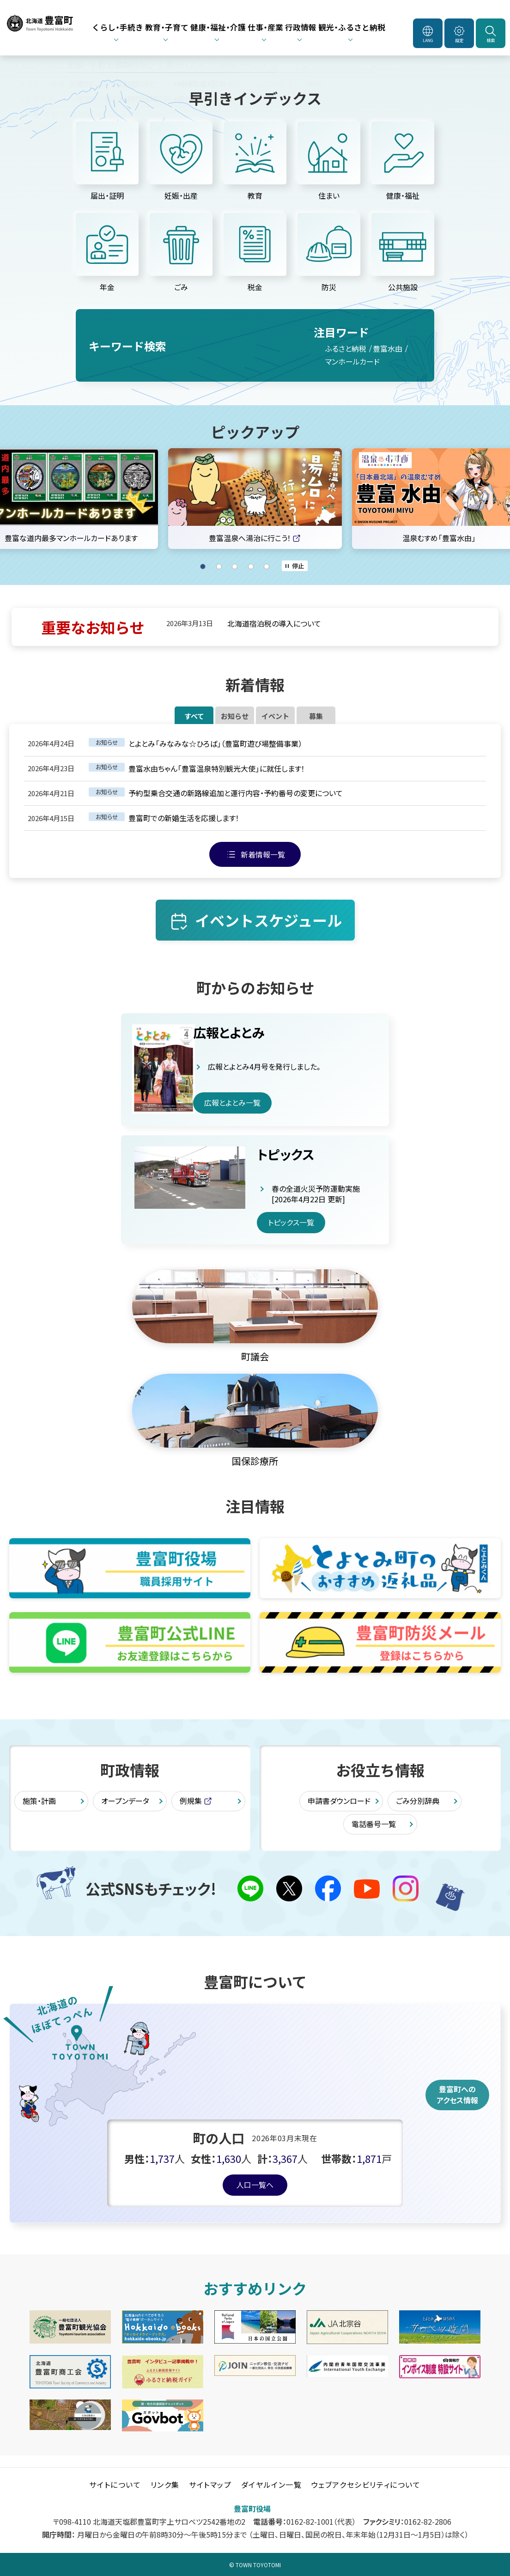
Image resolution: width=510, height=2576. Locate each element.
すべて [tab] (124, 721)
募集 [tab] (386, 721)
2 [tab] (219, 566)
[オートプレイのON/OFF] (295, 565)
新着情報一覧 (263, 866)
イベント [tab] (299, 721)
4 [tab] (251, 566)
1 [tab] (203, 566)
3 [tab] (234, 566)
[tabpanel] (255, 498)
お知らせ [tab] (211, 721)
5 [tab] (266, 566)
